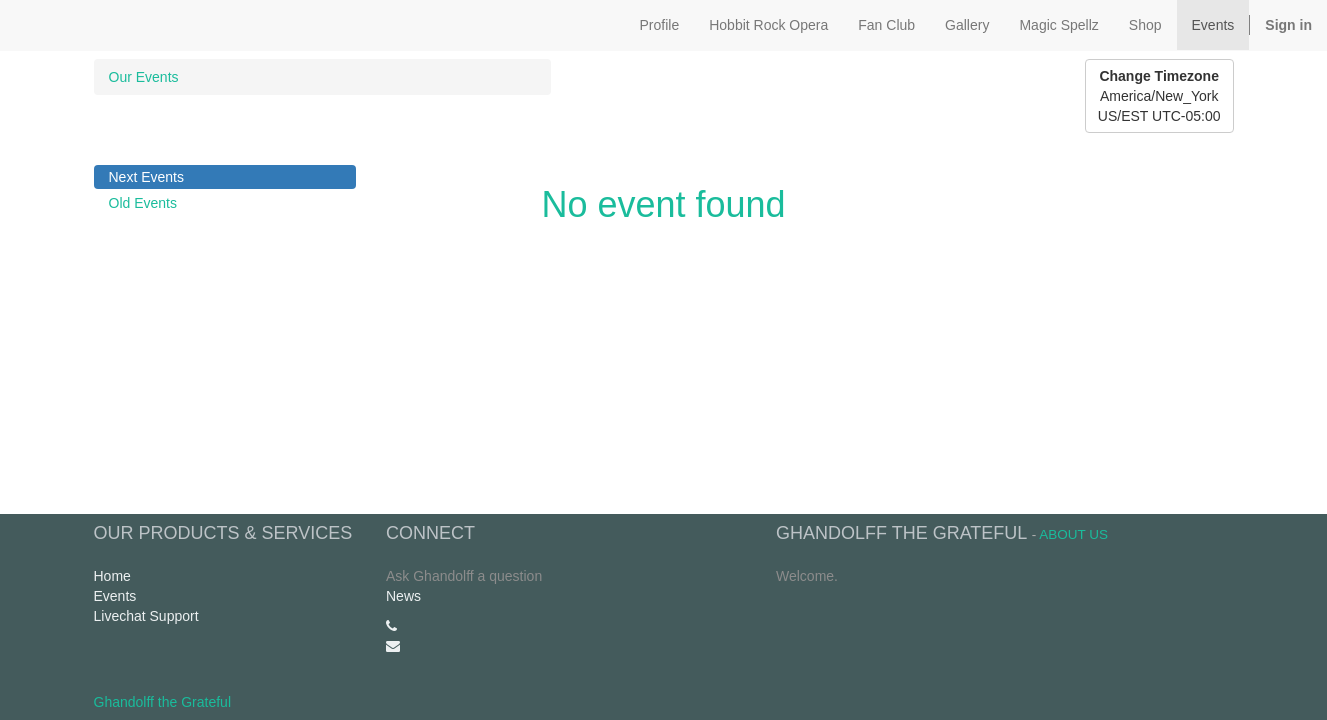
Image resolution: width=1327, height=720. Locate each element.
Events (115, 596)
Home (112, 576)
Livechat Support (146, 616)
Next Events (146, 177)
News (403, 596)
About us (1073, 534)
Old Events (143, 203)
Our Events (144, 77)
